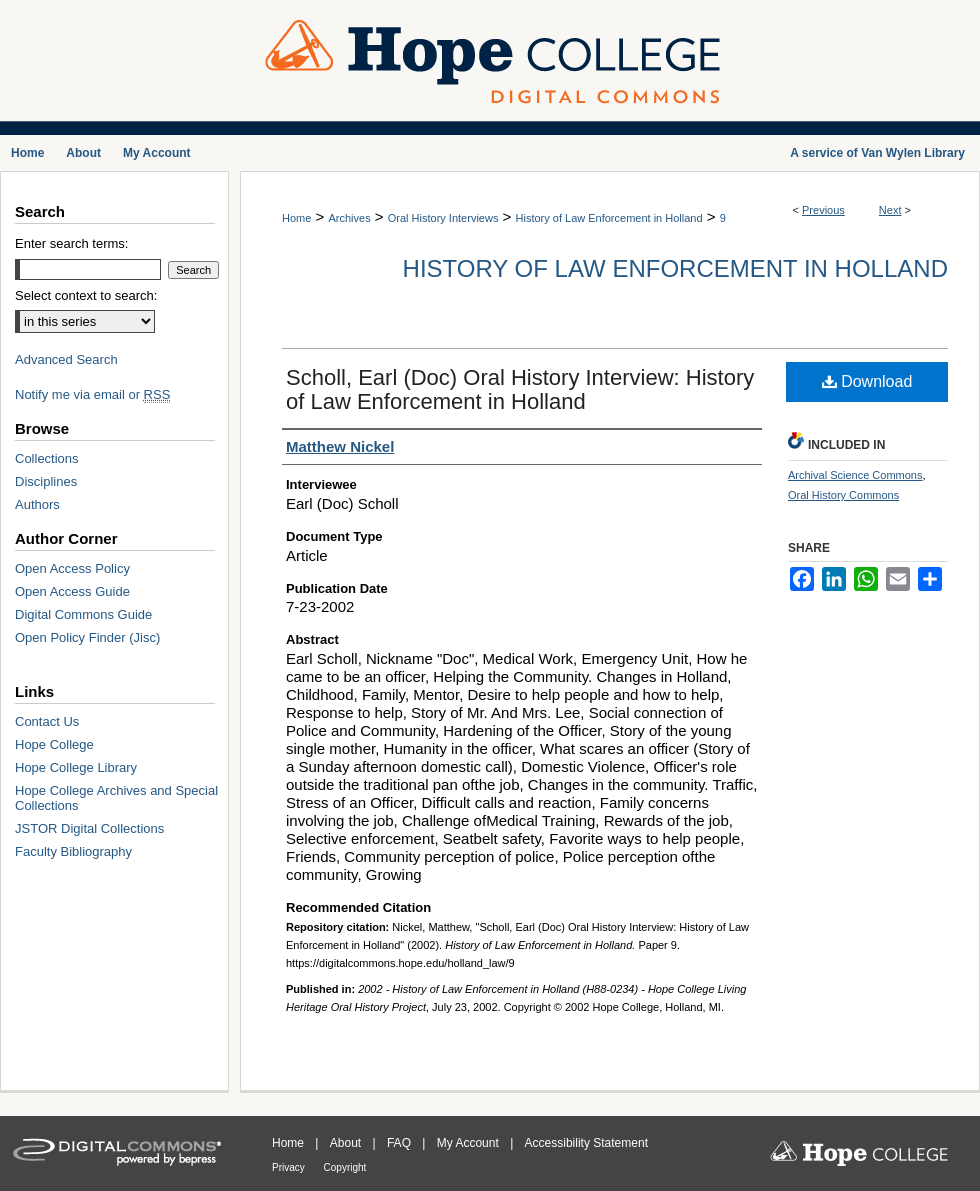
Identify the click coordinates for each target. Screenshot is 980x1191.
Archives (349, 218)
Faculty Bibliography (73, 851)
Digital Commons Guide (83, 614)
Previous (823, 210)
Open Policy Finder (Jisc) (87, 637)
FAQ (400, 1143)
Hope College (54, 744)
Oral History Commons (843, 495)
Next (890, 210)
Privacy (290, 1167)
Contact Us (47, 721)
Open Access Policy (72, 568)
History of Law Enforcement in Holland (609, 218)
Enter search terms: (71, 243)
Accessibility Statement (586, 1143)
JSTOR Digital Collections (89, 828)
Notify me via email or (92, 394)
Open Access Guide (72, 591)
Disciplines (46, 481)
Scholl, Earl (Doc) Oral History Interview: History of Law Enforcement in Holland (520, 389)
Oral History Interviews (443, 218)
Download (867, 381)
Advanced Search (66, 359)
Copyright (345, 1167)
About (347, 1143)
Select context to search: (86, 295)
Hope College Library (76, 767)
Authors (37, 504)
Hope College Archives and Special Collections (116, 798)
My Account (469, 1143)
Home (296, 218)
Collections (47, 458)
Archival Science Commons (855, 475)
